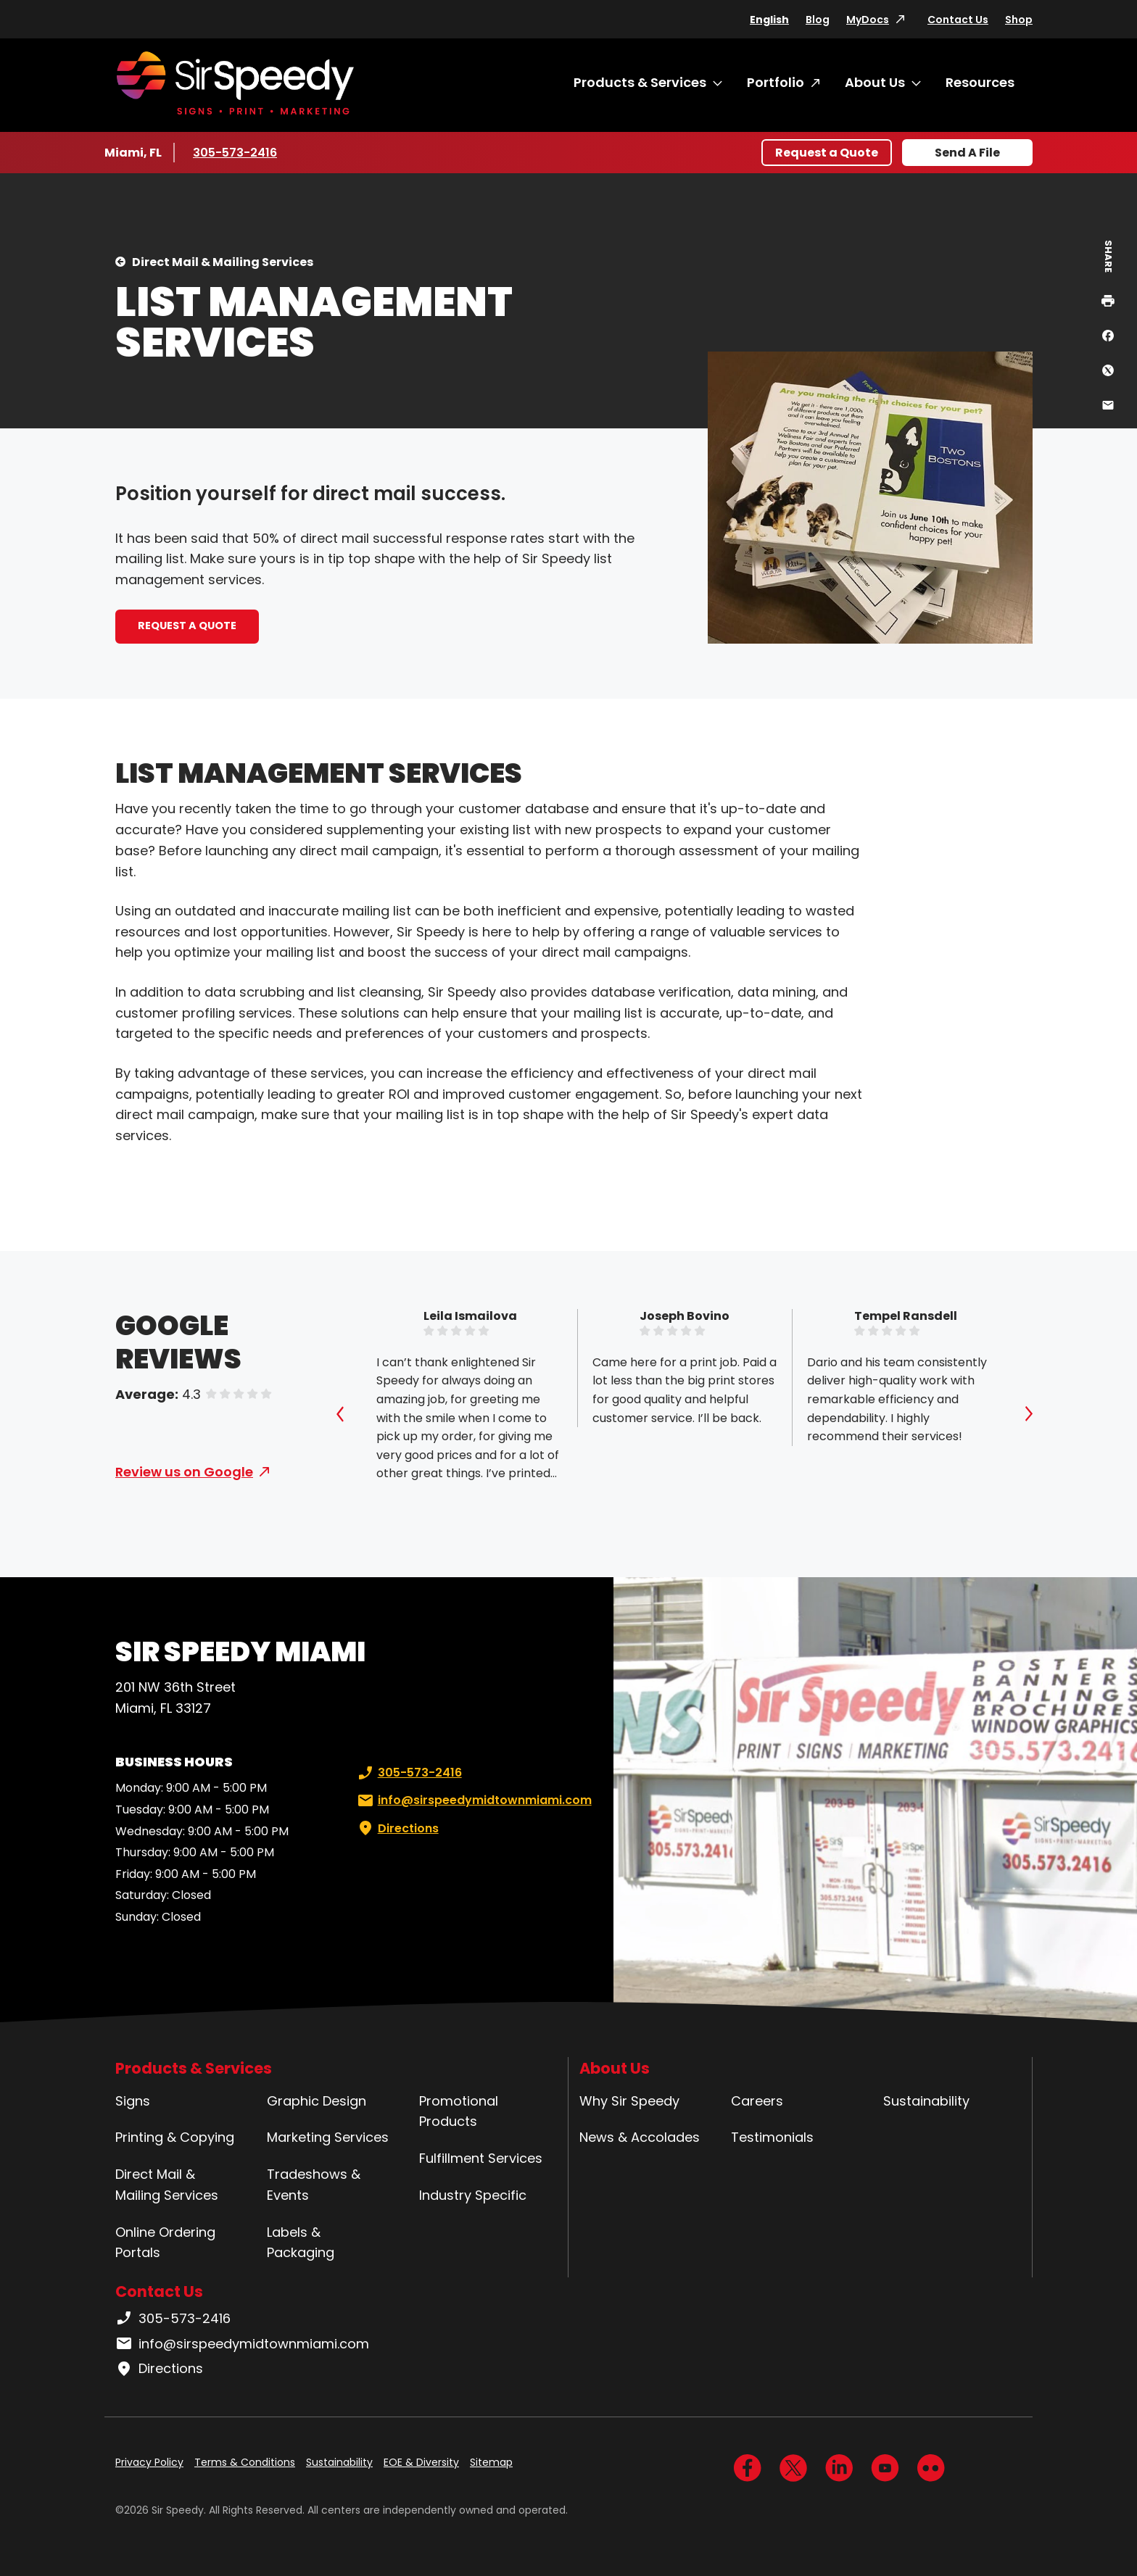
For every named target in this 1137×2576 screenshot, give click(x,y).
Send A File (967, 152)
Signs (132, 2101)
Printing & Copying (174, 2137)
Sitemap (491, 2462)
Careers (757, 2101)
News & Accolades (639, 2137)
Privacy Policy (149, 2462)
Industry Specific (472, 2195)
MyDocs (867, 19)
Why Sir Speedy (629, 2101)
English (769, 19)
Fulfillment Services (480, 2158)
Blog (818, 19)
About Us (875, 82)
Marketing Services (328, 2137)
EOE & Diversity (421, 2462)
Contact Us (957, 19)
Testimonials (772, 2137)
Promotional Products (458, 2111)
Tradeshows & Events (313, 2184)
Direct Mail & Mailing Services (222, 262)
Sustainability (926, 2101)
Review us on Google (184, 1472)
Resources (980, 82)
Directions (397, 1828)
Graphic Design (316, 2101)
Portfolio (775, 82)
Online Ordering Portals (165, 2242)
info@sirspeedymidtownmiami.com (473, 1800)
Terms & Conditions (244, 2462)
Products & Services (640, 82)
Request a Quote (826, 152)
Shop (1019, 19)
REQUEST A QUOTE (187, 625)
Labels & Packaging (300, 2242)
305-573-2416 (236, 152)
